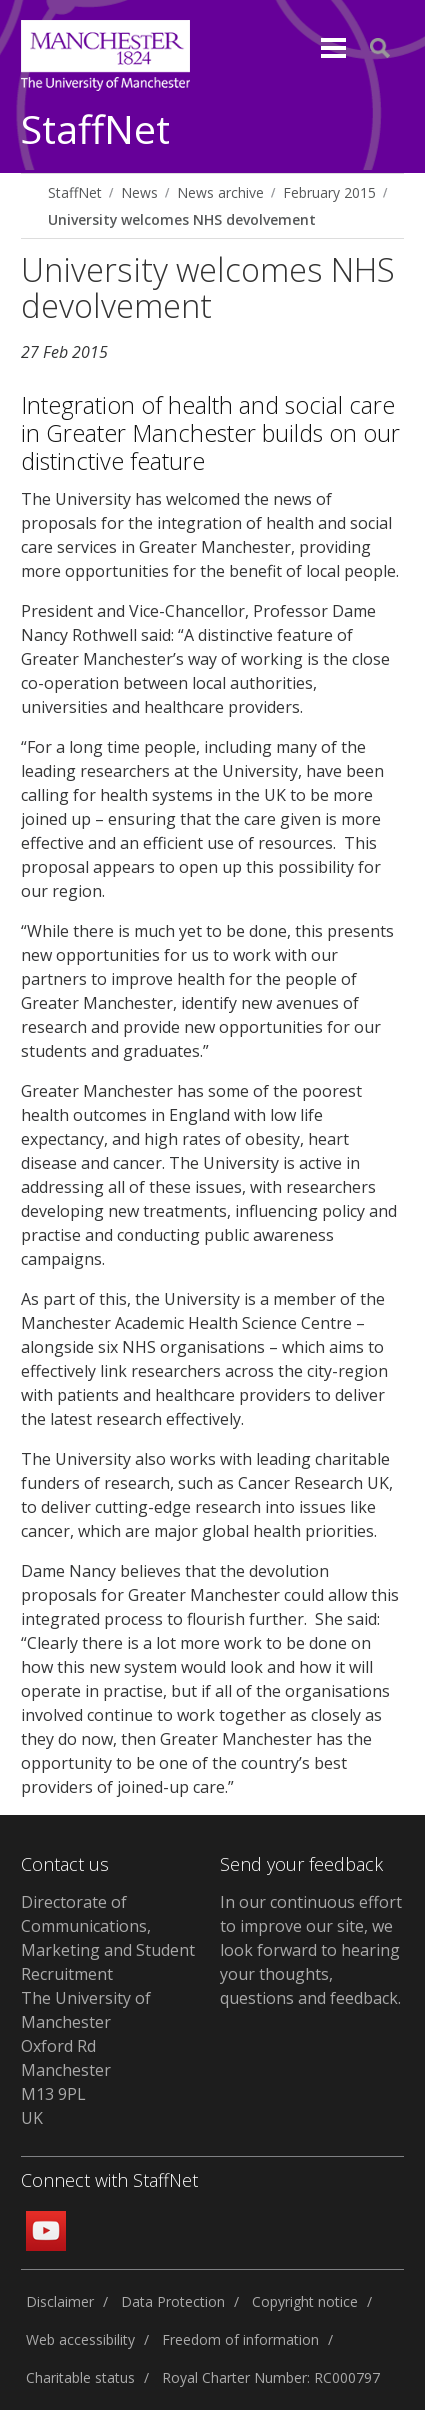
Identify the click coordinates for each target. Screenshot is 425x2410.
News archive (220, 192)
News (139, 192)
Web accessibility (80, 2339)
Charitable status (80, 2377)
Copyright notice (305, 2301)
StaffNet (95, 130)
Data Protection (173, 2301)
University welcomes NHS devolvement (182, 219)
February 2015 (329, 192)
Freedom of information (240, 2339)
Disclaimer (60, 2301)
